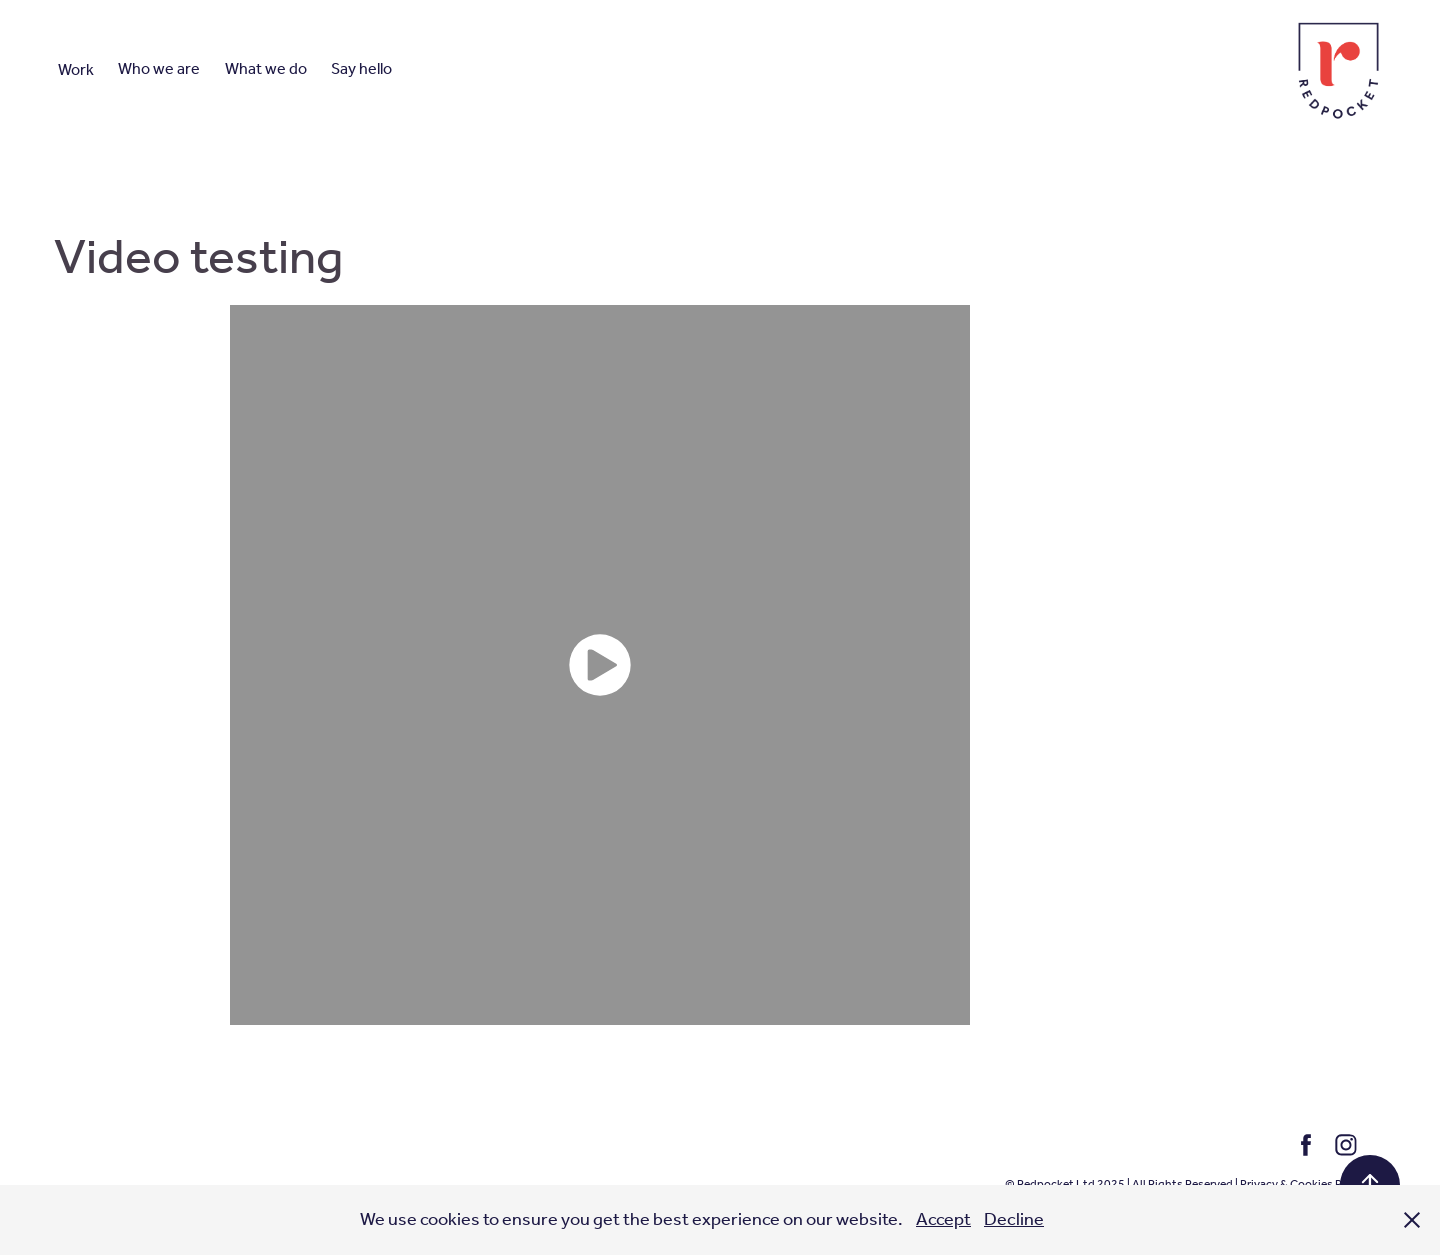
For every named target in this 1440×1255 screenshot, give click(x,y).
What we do (266, 69)
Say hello (361, 69)
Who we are (159, 69)
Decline (1014, 1220)
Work (76, 70)
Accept (943, 1220)
